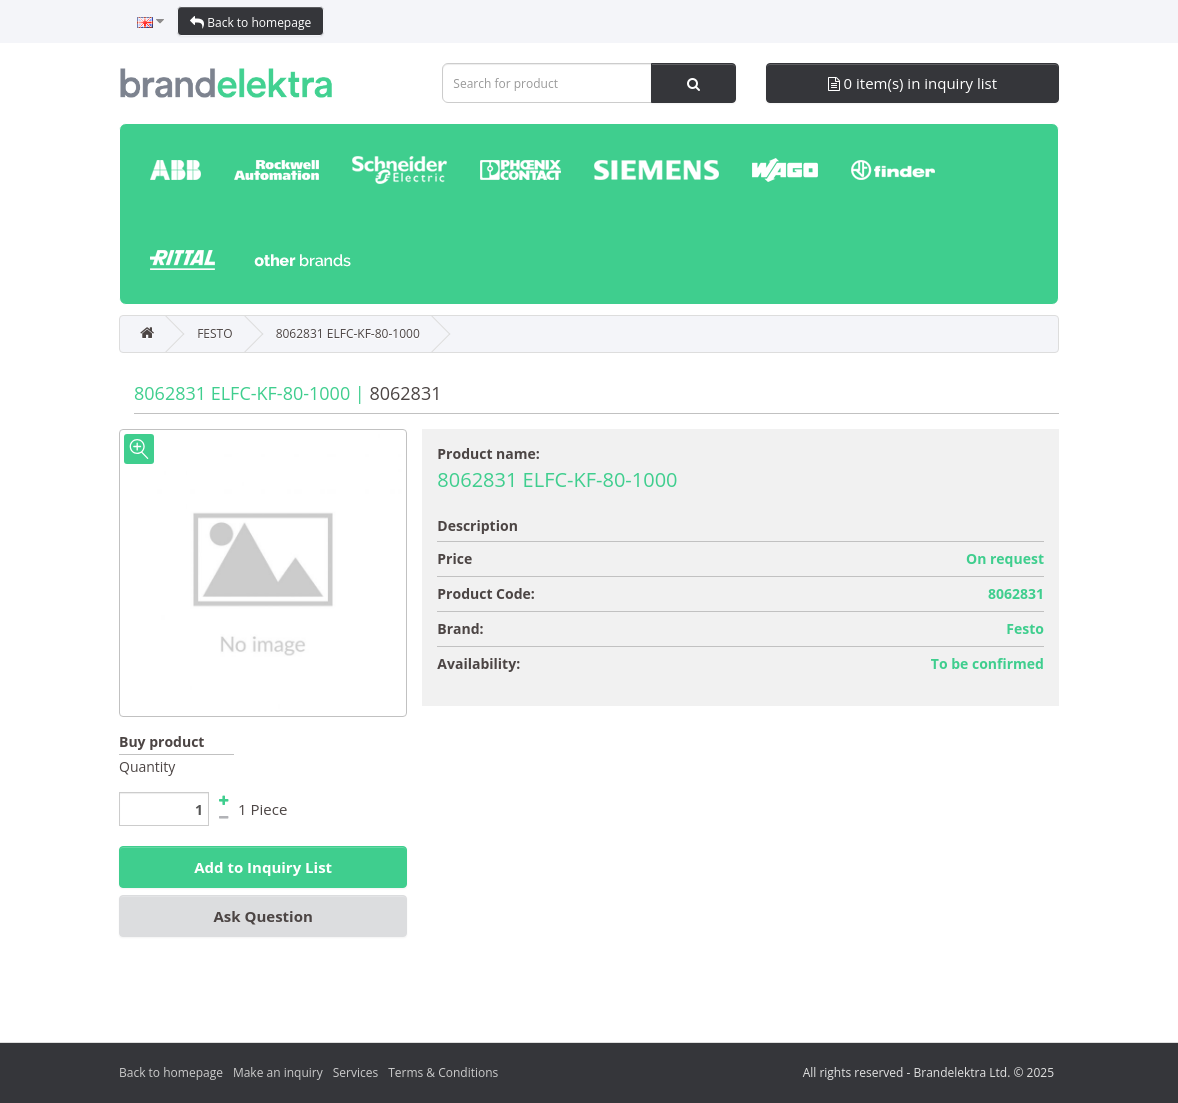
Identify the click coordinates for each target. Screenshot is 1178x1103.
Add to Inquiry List (263, 867)
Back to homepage (250, 22)
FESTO (214, 333)
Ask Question (262, 916)
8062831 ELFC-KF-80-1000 (348, 333)
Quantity (147, 766)
